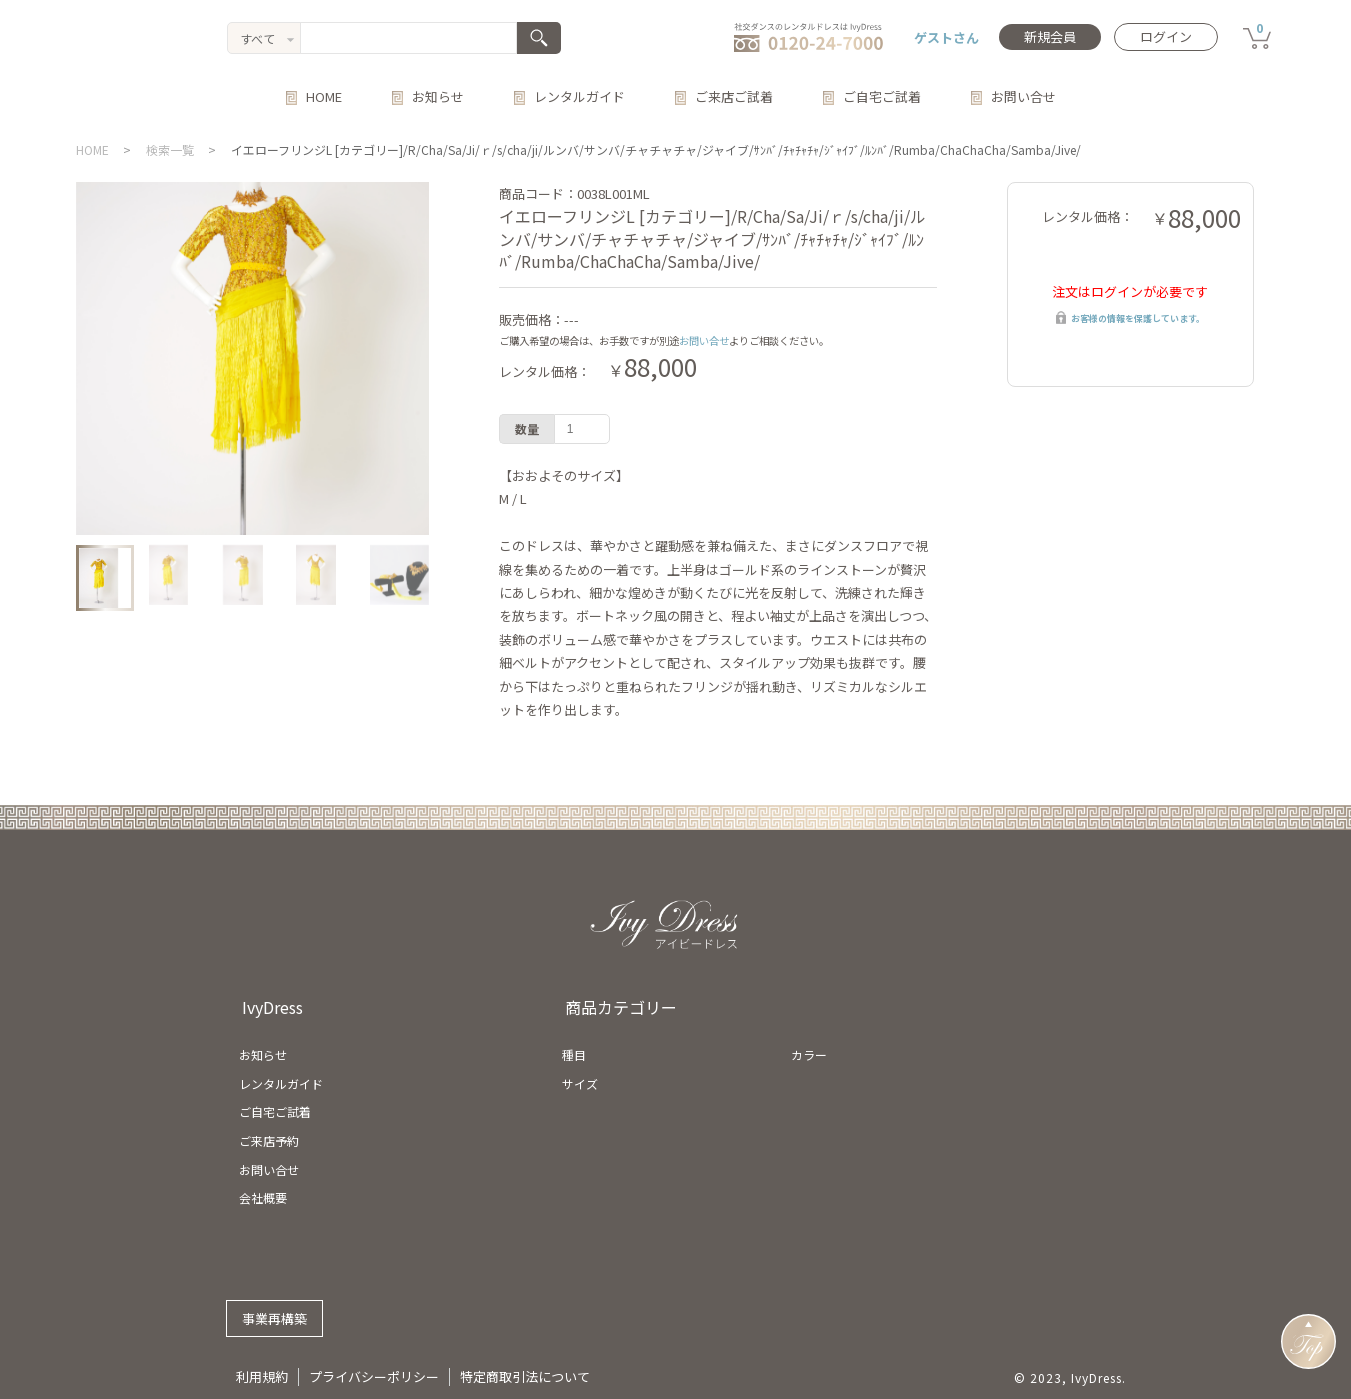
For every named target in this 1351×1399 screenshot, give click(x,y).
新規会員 (1050, 36)
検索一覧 (170, 149)
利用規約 (262, 1376)
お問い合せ (1023, 96)
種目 (574, 1054)
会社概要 (263, 1197)
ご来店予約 (269, 1140)
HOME (324, 96)
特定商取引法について (525, 1376)
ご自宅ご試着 (882, 96)
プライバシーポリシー (374, 1376)
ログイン (1166, 36)
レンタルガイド (579, 96)
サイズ (580, 1083)
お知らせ (438, 96)
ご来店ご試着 (734, 96)
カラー (809, 1054)
